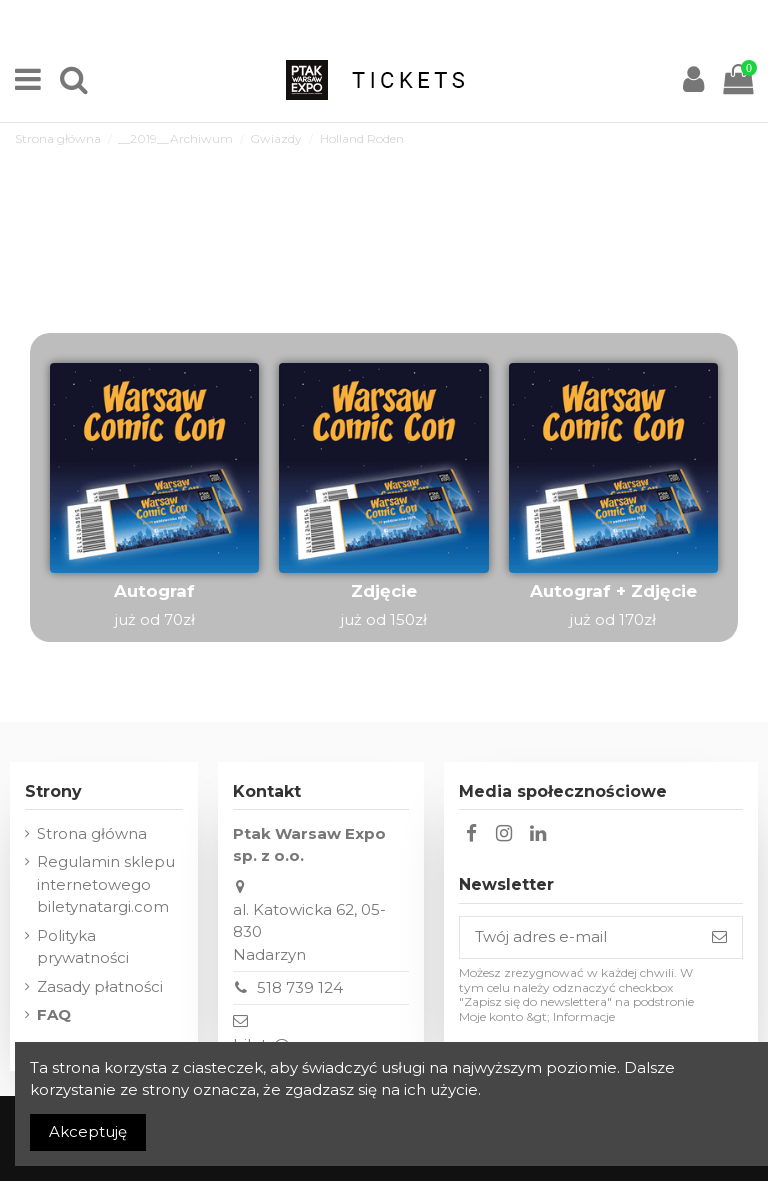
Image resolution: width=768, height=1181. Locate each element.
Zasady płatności (100, 986)
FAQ (54, 1014)
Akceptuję (88, 1131)
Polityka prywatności (83, 947)
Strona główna (92, 833)
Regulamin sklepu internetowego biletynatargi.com (106, 884)
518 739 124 (300, 987)
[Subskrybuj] (719, 937)
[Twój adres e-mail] (578, 937)
